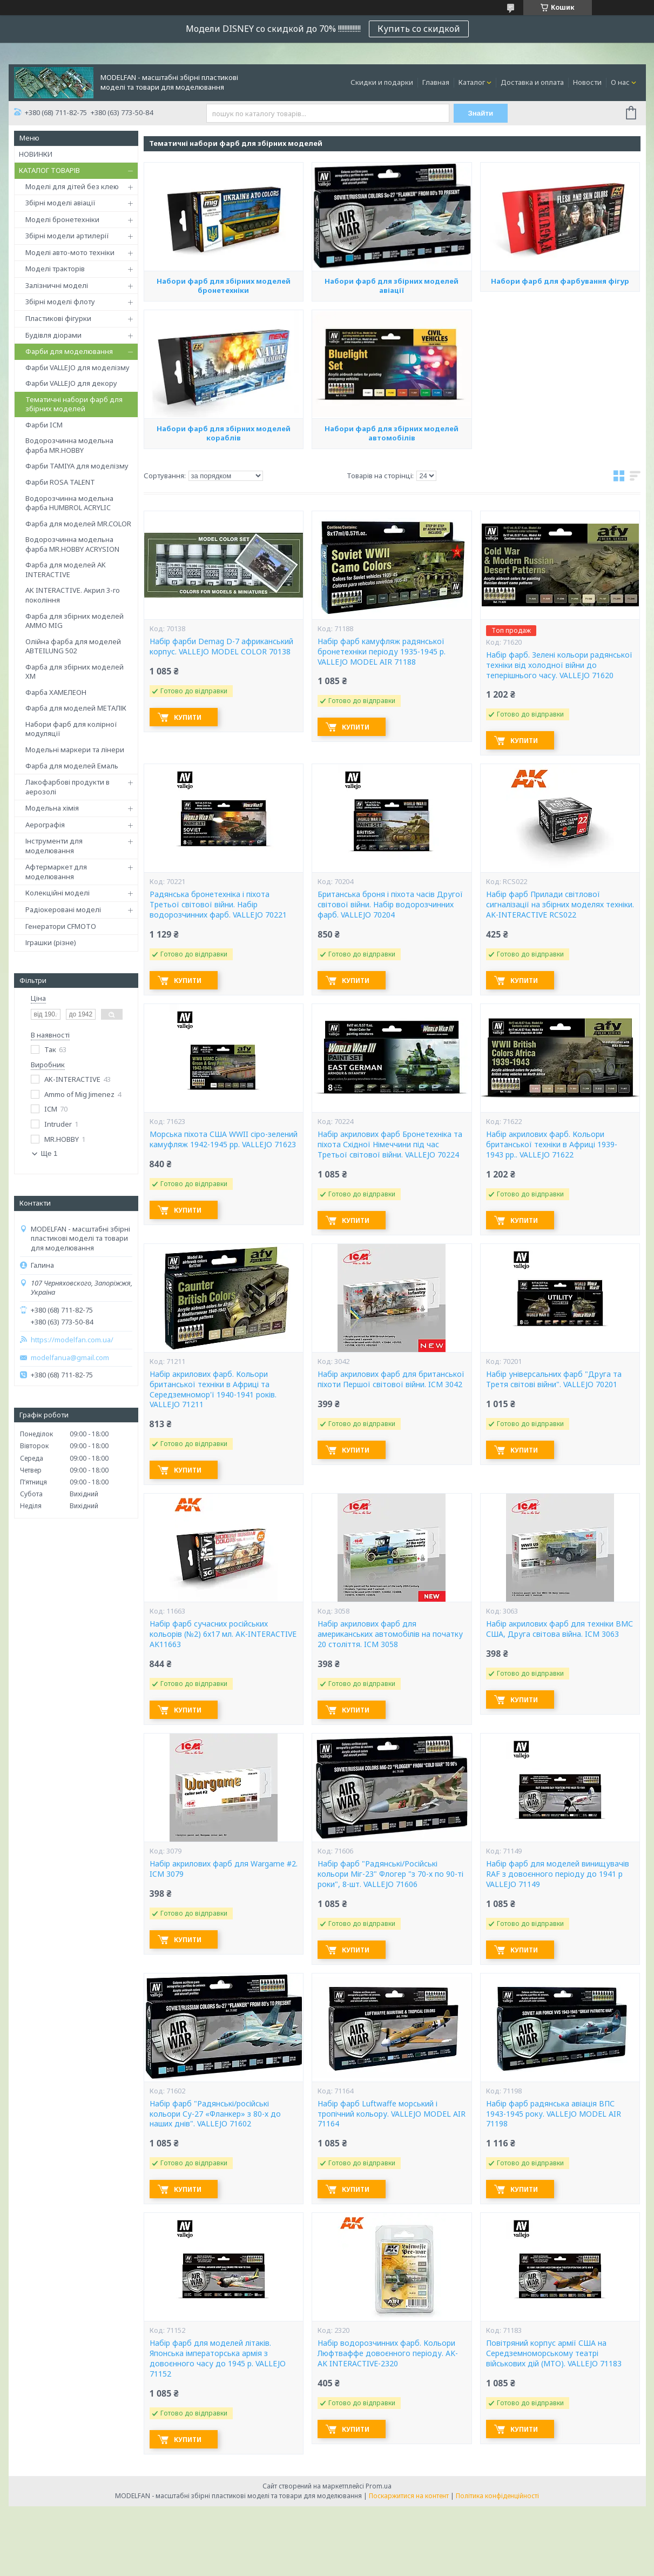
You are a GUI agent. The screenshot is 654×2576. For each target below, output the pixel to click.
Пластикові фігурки (58, 318)
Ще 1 (49, 1153)
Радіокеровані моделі (63, 909)
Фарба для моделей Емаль (71, 766)
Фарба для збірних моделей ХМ (74, 671)
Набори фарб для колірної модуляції (71, 729)
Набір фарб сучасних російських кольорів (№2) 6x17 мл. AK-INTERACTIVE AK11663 (223, 1634)
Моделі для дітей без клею (72, 186)
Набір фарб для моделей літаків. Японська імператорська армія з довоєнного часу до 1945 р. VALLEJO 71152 (218, 2358)
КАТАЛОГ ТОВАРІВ (49, 170)
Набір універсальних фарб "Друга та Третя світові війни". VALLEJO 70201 (554, 1379)
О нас (620, 82)
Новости (587, 82)
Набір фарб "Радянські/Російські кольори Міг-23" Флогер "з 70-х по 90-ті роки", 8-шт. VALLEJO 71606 (390, 1874)
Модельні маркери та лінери (74, 749)
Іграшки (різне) (50, 942)
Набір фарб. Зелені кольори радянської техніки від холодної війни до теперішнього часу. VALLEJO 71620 (559, 665)
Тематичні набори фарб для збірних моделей (74, 404)
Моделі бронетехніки (62, 219)
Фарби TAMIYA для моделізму (77, 466)
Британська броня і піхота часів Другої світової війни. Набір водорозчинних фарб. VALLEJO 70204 (390, 904)
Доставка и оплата (532, 82)
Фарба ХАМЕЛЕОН (55, 692)
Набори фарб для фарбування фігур (560, 281)
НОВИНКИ (35, 154)
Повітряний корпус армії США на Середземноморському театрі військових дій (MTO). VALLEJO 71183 (554, 2353)
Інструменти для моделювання (54, 845)
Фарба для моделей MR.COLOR (78, 523)
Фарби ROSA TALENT (60, 482)
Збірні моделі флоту (60, 301)
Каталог (472, 82)
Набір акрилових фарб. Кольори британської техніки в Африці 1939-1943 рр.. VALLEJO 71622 (551, 1144)
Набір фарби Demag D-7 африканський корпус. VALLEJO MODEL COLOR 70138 (221, 647)
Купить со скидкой (418, 29)
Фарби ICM (44, 425)
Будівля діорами (53, 335)
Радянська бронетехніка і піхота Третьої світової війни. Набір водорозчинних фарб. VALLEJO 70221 (218, 904)
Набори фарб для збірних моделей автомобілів (392, 433)
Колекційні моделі (57, 893)
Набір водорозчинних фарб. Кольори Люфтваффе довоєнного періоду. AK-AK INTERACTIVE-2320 (388, 2353)
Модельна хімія (52, 808)
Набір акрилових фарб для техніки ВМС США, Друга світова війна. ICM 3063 (559, 1629)
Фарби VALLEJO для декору (71, 383)
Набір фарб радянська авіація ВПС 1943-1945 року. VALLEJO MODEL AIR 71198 (553, 2114)
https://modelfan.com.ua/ (72, 1339)
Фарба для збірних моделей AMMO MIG (74, 621)
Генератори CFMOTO (60, 926)
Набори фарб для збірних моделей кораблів (224, 433)
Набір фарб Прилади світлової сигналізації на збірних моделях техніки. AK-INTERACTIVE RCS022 (560, 904)
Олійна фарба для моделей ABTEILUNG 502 (73, 646)
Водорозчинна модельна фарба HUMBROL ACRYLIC (69, 503)
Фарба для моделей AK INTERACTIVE (65, 569)
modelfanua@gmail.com (70, 1357)
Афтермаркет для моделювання (56, 871)
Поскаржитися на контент (409, 2495)
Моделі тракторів (55, 268)
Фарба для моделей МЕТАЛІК (75, 708)
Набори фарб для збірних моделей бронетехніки (224, 286)
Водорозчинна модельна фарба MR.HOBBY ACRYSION (72, 544)
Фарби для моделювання (69, 351)
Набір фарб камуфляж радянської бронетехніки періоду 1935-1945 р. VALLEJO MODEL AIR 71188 (382, 652)
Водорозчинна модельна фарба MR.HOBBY (69, 445)
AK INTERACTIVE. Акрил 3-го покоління (72, 595)
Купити (187, 717)
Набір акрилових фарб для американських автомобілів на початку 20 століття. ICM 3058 (390, 1634)
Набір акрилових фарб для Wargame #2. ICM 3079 (224, 1869)
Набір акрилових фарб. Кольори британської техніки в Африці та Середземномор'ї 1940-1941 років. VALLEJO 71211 (213, 1389)
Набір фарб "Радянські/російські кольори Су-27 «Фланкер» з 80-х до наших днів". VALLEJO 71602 (215, 2114)
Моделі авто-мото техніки (69, 252)
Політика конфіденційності (497, 2495)
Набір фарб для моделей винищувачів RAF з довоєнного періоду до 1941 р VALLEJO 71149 (557, 1874)
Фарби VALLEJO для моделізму (77, 367)
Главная (435, 82)
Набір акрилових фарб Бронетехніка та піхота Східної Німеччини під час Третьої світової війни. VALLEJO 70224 (390, 1144)
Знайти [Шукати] (480, 113)
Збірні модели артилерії (67, 235)
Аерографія (45, 824)
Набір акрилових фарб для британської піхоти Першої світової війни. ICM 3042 (391, 1379)
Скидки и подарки (381, 82)
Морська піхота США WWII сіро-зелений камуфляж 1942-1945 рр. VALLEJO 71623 (224, 1139)
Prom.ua (379, 2486)
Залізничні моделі (56, 285)
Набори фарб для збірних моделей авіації (392, 286)
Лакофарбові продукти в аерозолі (67, 787)
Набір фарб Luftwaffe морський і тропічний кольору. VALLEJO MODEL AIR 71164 (392, 2114)
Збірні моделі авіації (60, 203)
